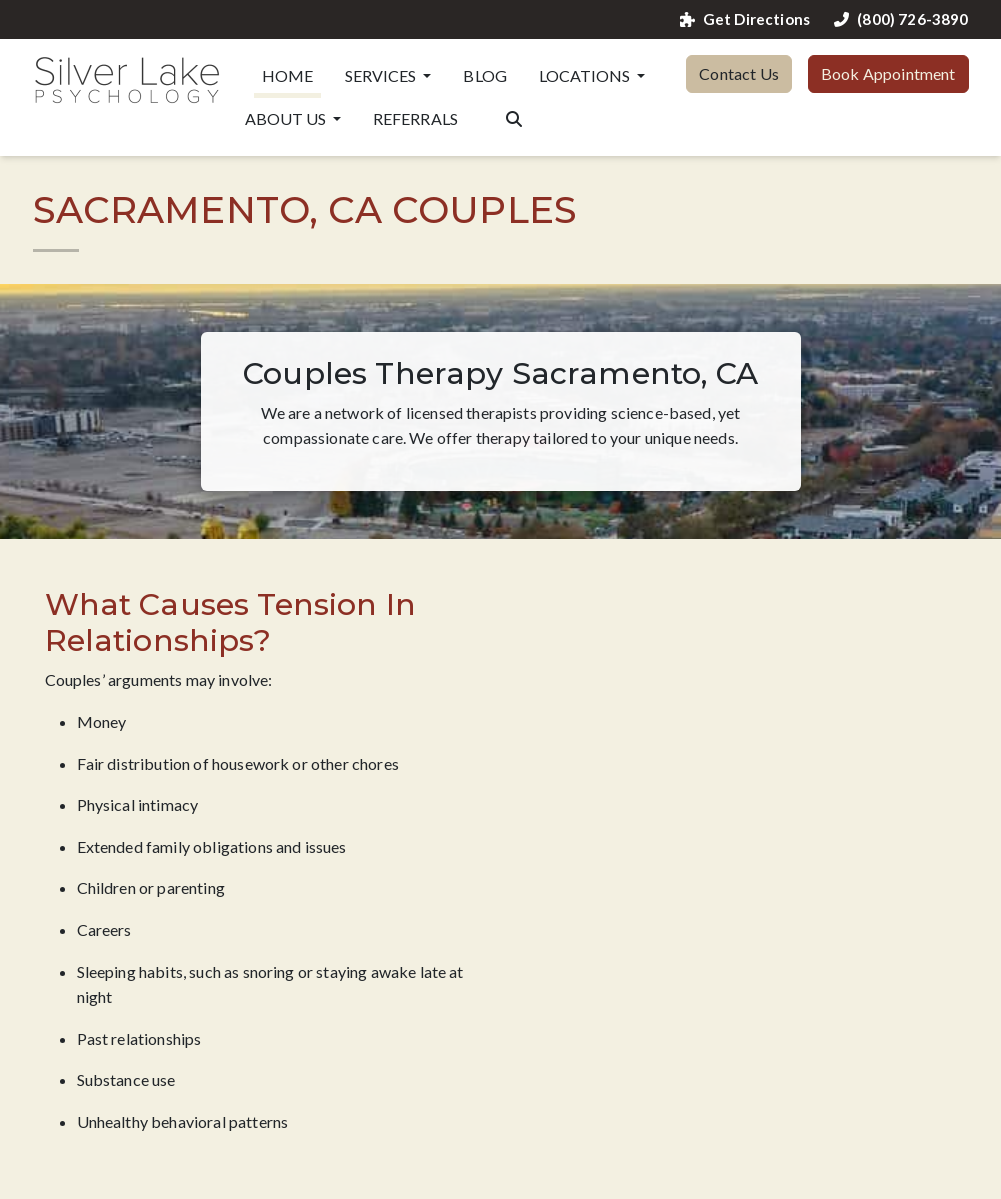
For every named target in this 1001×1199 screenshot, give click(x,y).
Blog (485, 75)
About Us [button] (287, 118)
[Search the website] (514, 117)
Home (288, 75)
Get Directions (745, 19)
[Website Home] (127, 80)
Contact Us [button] (739, 73)
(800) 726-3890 (901, 19)
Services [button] (382, 75)
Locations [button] (586, 75)
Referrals (415, 118)
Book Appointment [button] (888, 73)
